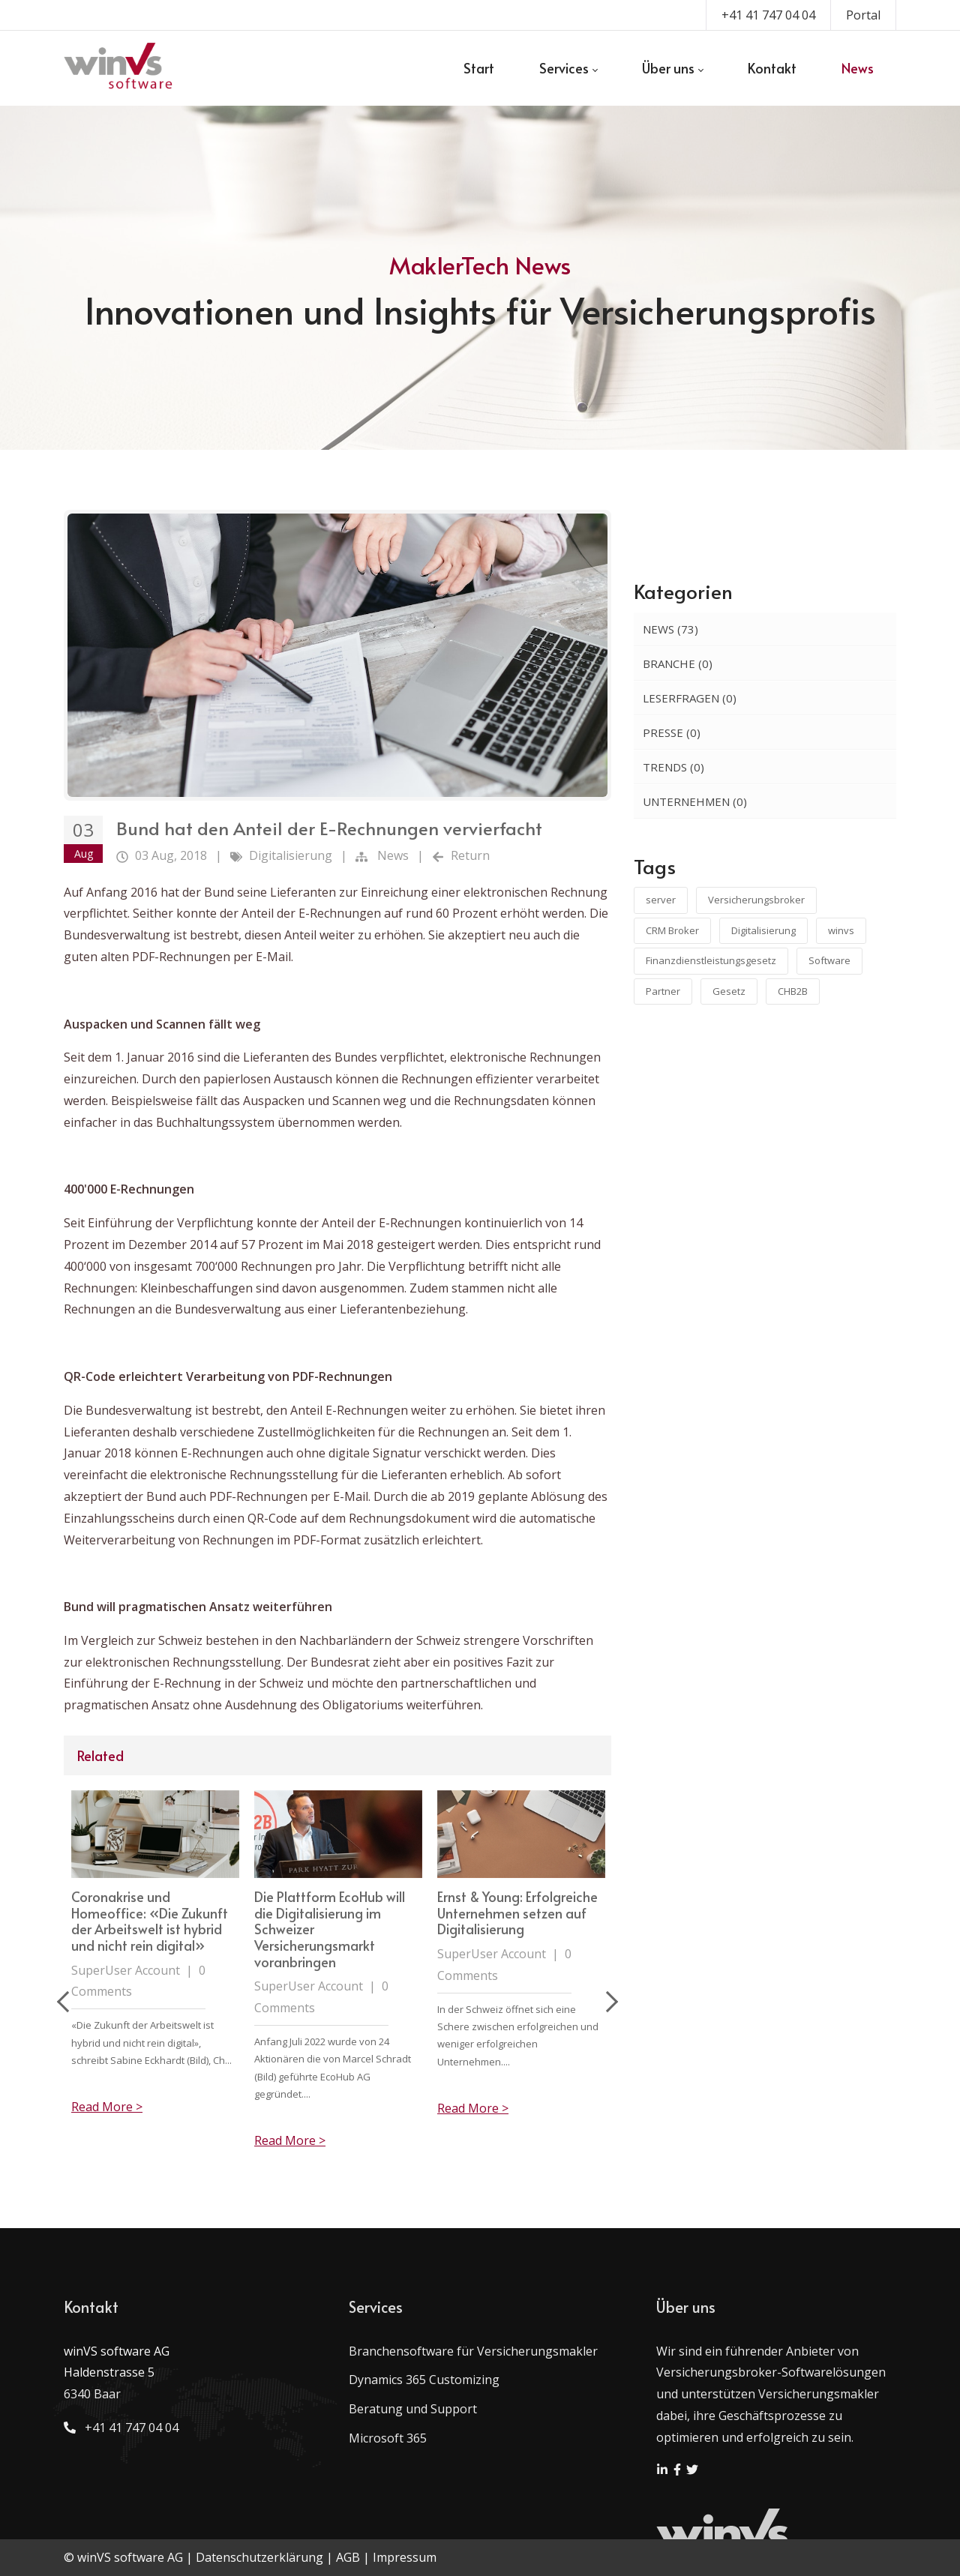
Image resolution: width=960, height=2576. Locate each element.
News (393, 855)
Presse (671, 732)
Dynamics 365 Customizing (424, 2379)
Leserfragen (689, 697)
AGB (348, 2557)
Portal (863, 15)
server (661, 899)
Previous (67, 2001)
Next (607, 2001)
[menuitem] (479, 68)
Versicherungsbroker (756, 899)
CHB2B (793, 991)
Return (470, 855)
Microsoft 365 (388, 2438)
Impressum (404, 2557)
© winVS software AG (123, 2557)
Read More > (106, 2108)
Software (829, 960)
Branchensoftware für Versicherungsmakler (473, 2351)
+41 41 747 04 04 (768, 15)
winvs (841, 930)
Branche (677, 663)
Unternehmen (695, 801)
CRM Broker (672, 930)
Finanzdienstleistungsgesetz (711, 960)
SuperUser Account (125, 1953)
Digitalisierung (290, 855)
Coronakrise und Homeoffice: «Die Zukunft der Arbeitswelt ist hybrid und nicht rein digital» (332, 1920)
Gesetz (729, 991)
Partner (663, 991)
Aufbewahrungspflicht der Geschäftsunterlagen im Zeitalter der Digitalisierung (153, 1912)
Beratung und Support (413, 2409)
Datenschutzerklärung (259, 2557)
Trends (673, 766)
